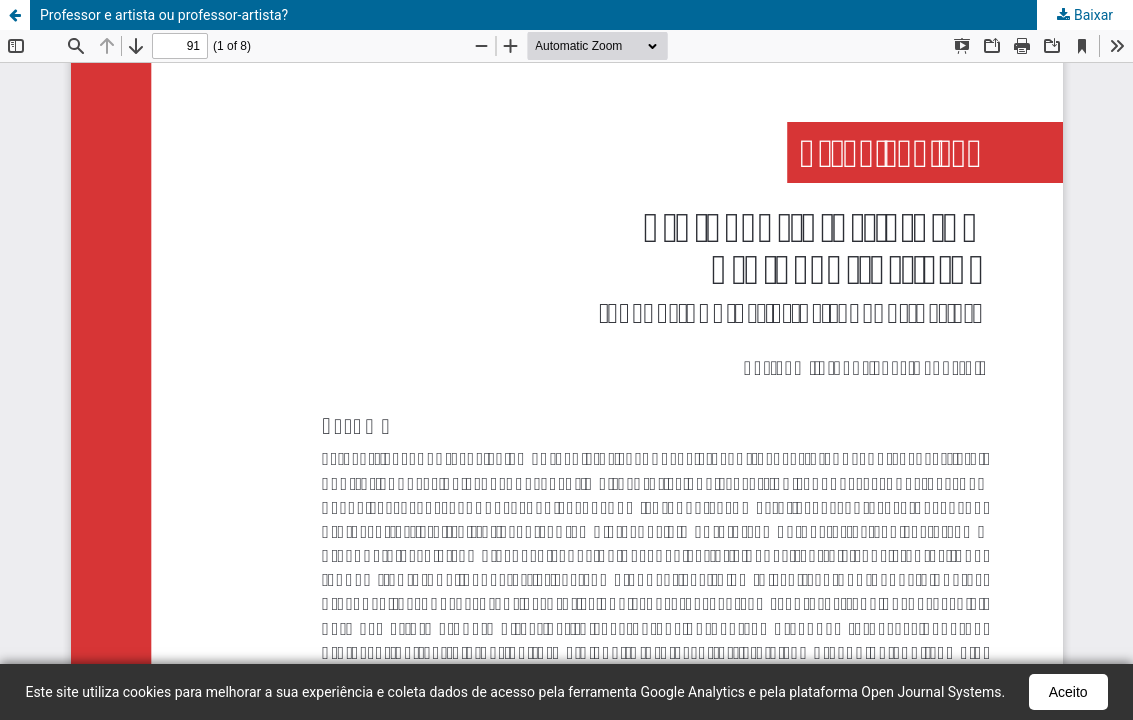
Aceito (1068, 692)
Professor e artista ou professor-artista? (164, 15)
